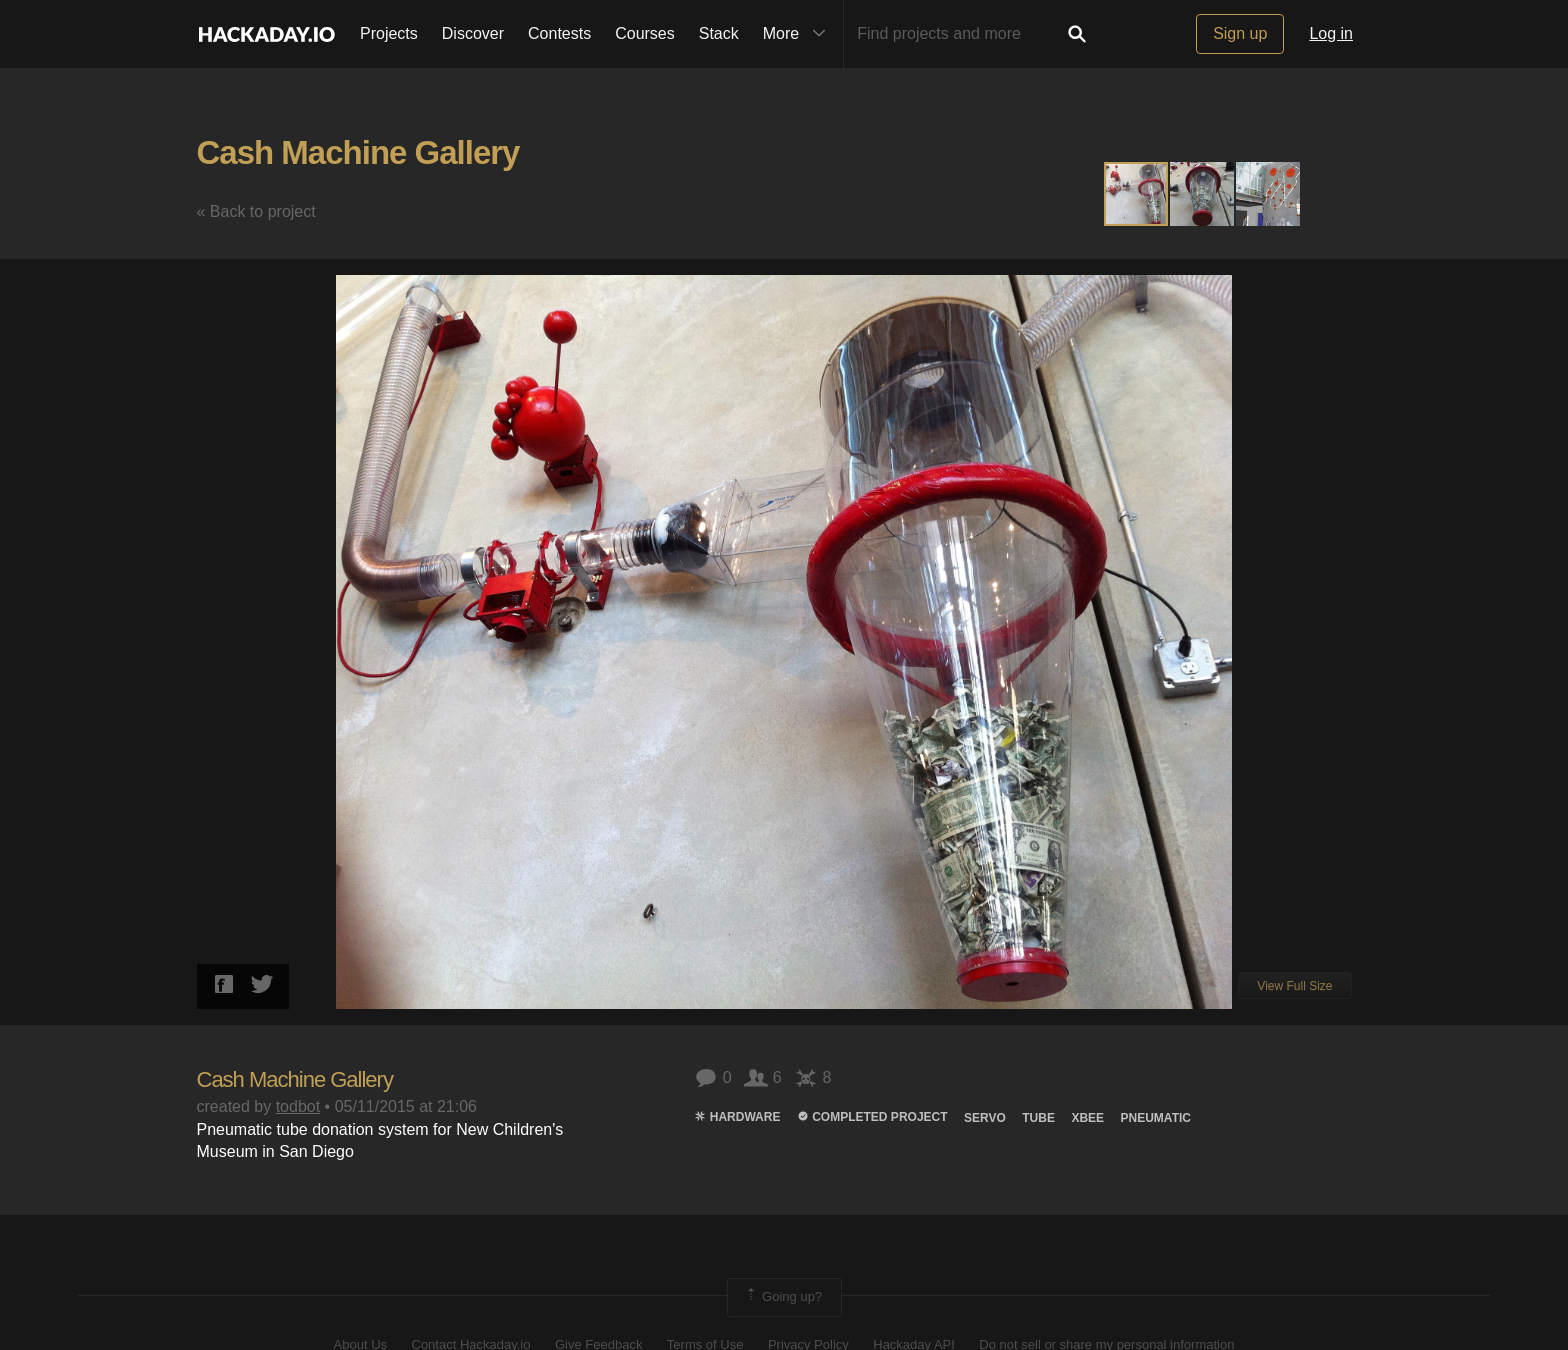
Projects (389, 33)
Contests (559, 33)
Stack (719, 33)
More (799, 34)
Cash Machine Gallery (358, 152)
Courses (645, 33)
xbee (1087, 1118)
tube (1038, 1118)
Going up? (783, 1297)
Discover (473, 33)
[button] (1203, 194)
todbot (298, 1106)
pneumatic (1156, 1118)
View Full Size (1294, 986)
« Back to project (256, 211)
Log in (1331, 33)
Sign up (1240, 33)
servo (985, 1118)
